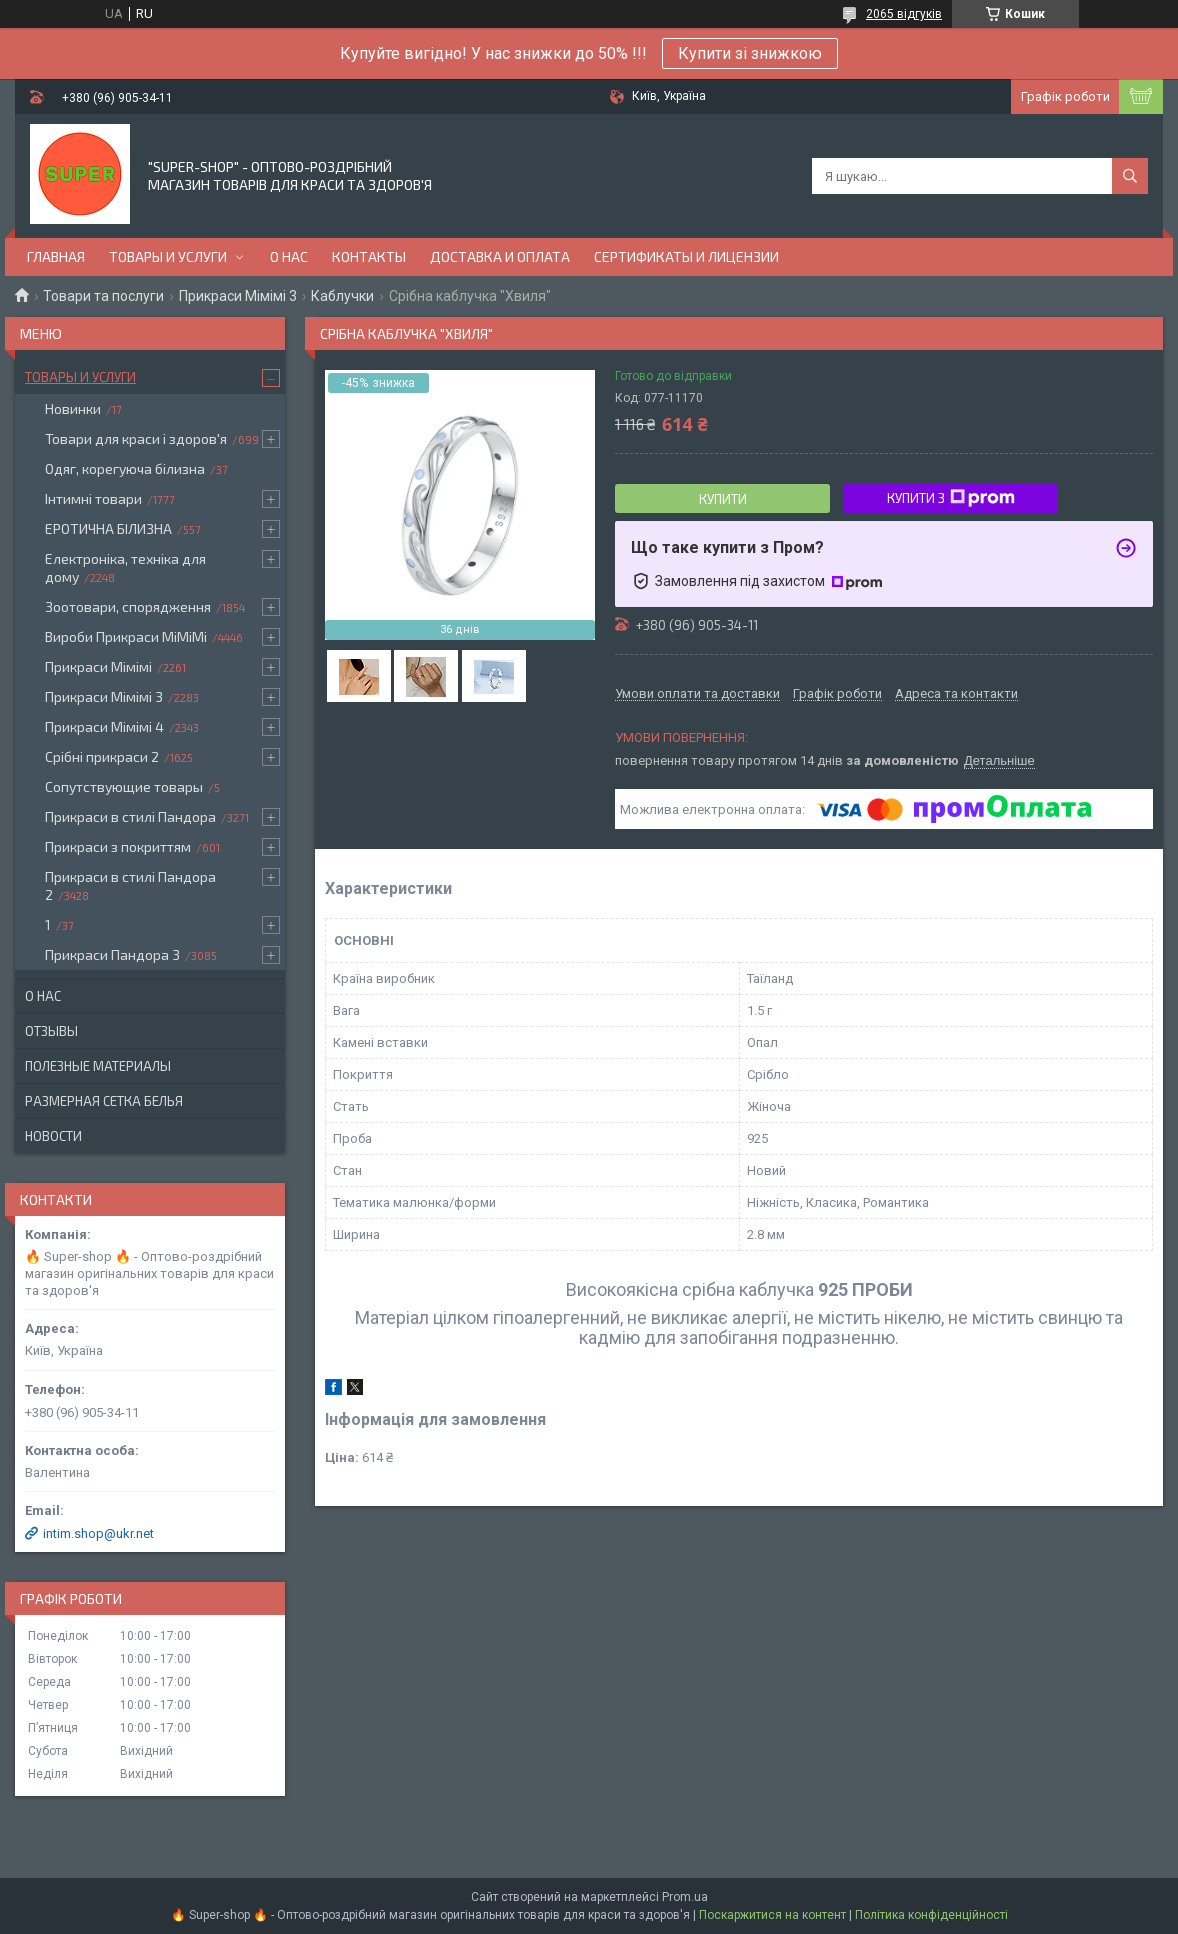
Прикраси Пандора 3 (112, 954)
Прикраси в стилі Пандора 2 (130, 885)
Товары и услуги (168, 256)
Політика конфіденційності (931, 1915)
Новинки (73, 408)
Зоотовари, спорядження (128, 606)
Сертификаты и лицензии (686, 256)
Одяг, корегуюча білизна (125, 468)
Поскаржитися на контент (772, 1915)
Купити (723, 499)
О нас (289, 256)
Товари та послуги (103, 296)
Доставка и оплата (500, 256)
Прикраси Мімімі (98, 666)
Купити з (951, 498)
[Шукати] (1130, 176)
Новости (53, 1136)
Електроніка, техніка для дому (125, 567)
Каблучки (342, 296)
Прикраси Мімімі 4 (104, 726)
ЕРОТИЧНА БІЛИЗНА (108, 528)
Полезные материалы (98, 1066)
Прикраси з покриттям (118, 846)
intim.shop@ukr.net (98, 1533)
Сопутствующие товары (124, 786)
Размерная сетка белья (104, 1101)
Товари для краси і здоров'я (136, 438)
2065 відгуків (904, 14)
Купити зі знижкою (750, 53)
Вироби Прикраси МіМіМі (126, 636)
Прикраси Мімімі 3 (238, 296)
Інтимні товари (93, 498)
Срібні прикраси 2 (102, 756)
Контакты (369, 256)
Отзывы (51, 1031)
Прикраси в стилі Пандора (130, 816)
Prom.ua (685, 1897)
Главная (56, 256)
